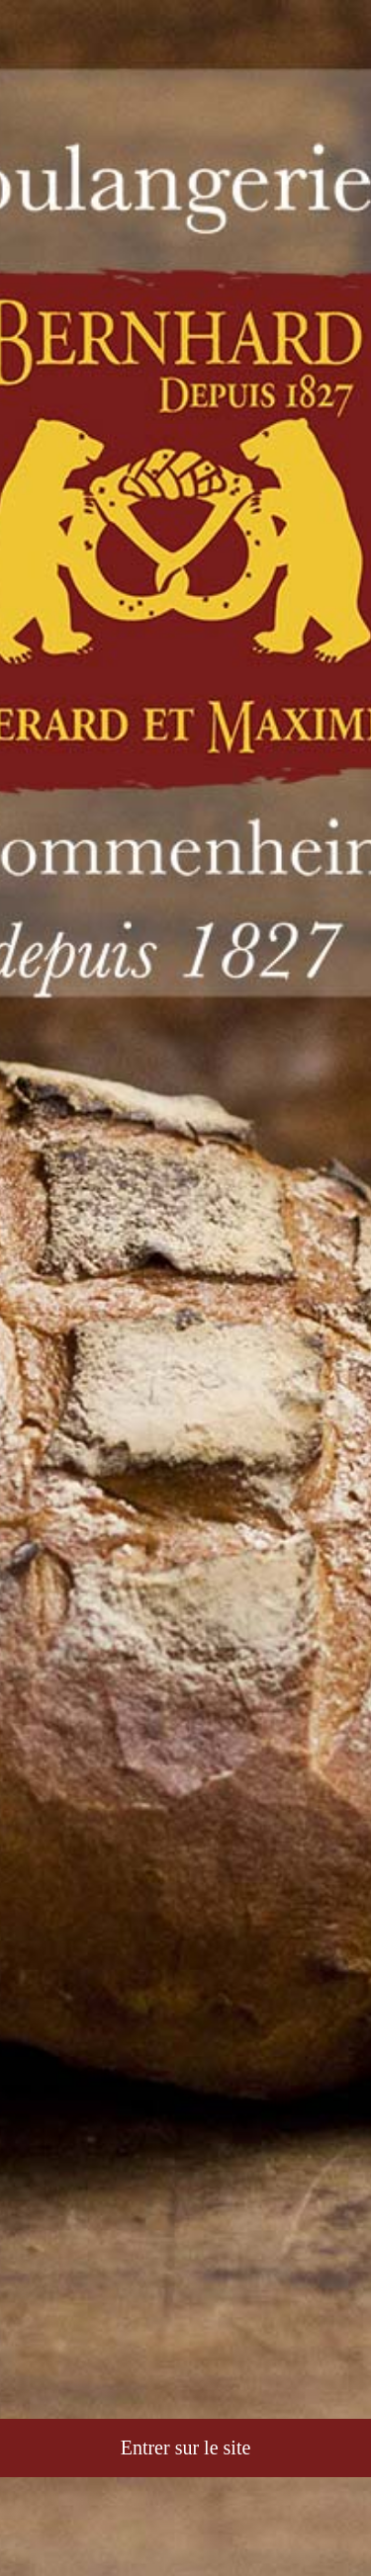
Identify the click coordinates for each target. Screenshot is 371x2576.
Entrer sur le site (186, 2447)
